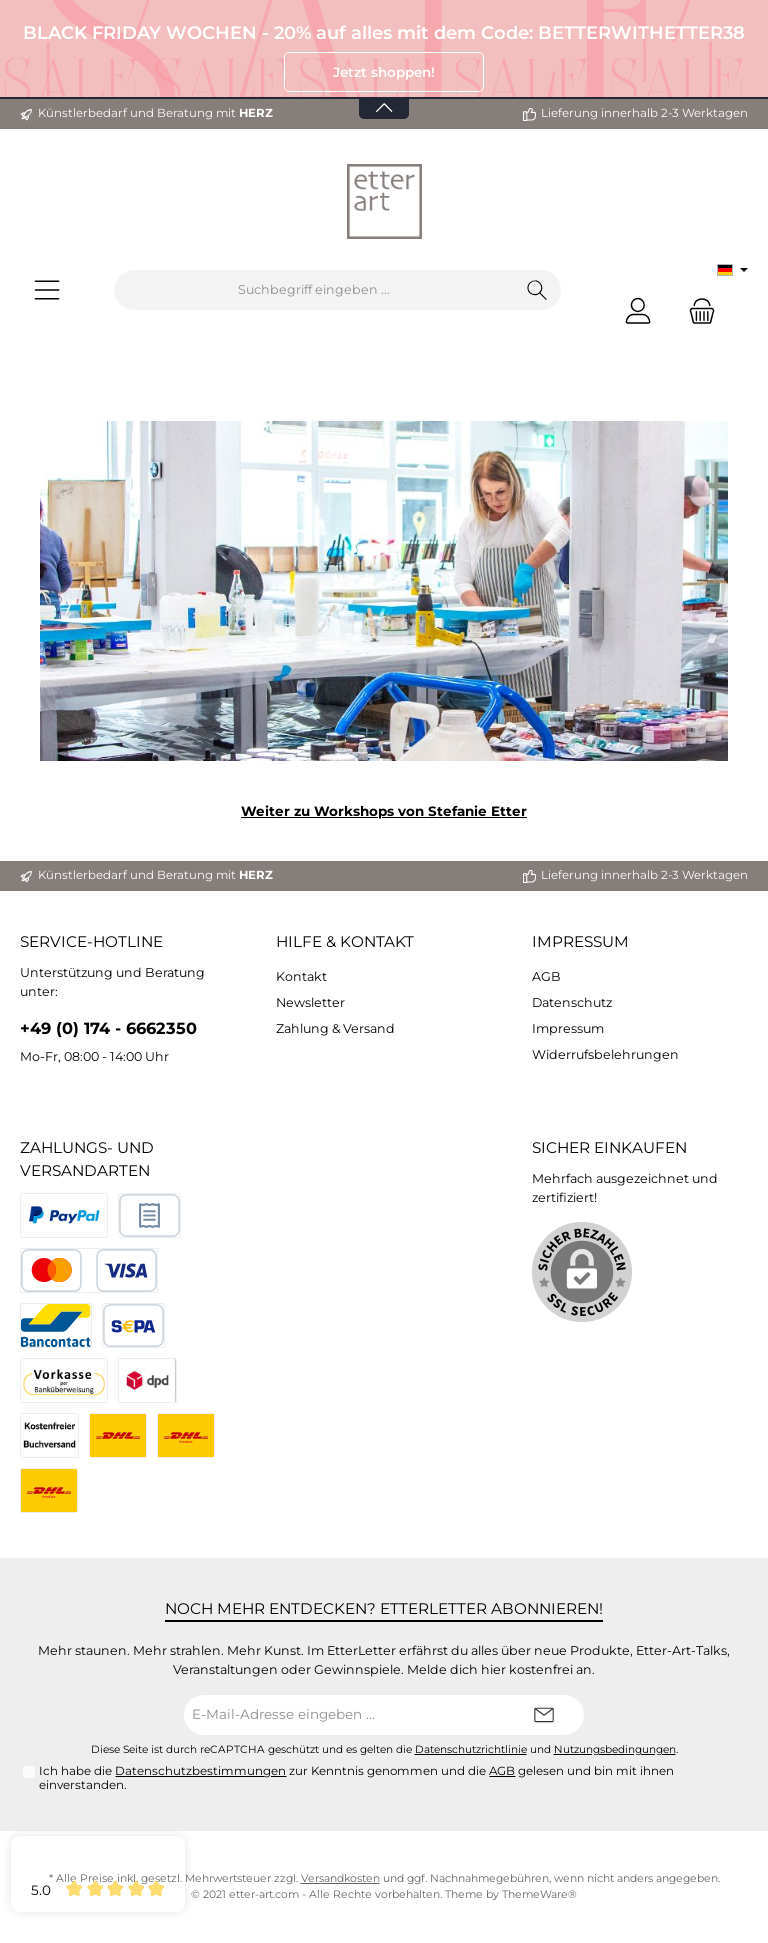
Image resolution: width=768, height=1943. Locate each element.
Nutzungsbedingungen (615, 1749)
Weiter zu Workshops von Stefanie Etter (384, 811)
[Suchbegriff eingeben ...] (314, 290)
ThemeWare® (539, 1894)
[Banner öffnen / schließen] (384, 95)
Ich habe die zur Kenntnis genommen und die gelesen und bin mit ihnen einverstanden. (356, 1778)
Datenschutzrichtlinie (471, 1749)
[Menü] (47, 290)
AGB (546, 976)
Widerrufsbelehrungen (605, 1054)
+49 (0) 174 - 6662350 (108, 1028)
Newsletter (310, 1002)
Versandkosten (340, 1878)
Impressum (580, 941)
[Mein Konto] (638, 310)
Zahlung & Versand (335, 1028)
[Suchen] (537, 290)
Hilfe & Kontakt (345, 941)
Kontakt (301, 976)
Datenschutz (572, 1002)
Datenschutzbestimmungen (200, 1771)
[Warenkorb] (696, 310)
